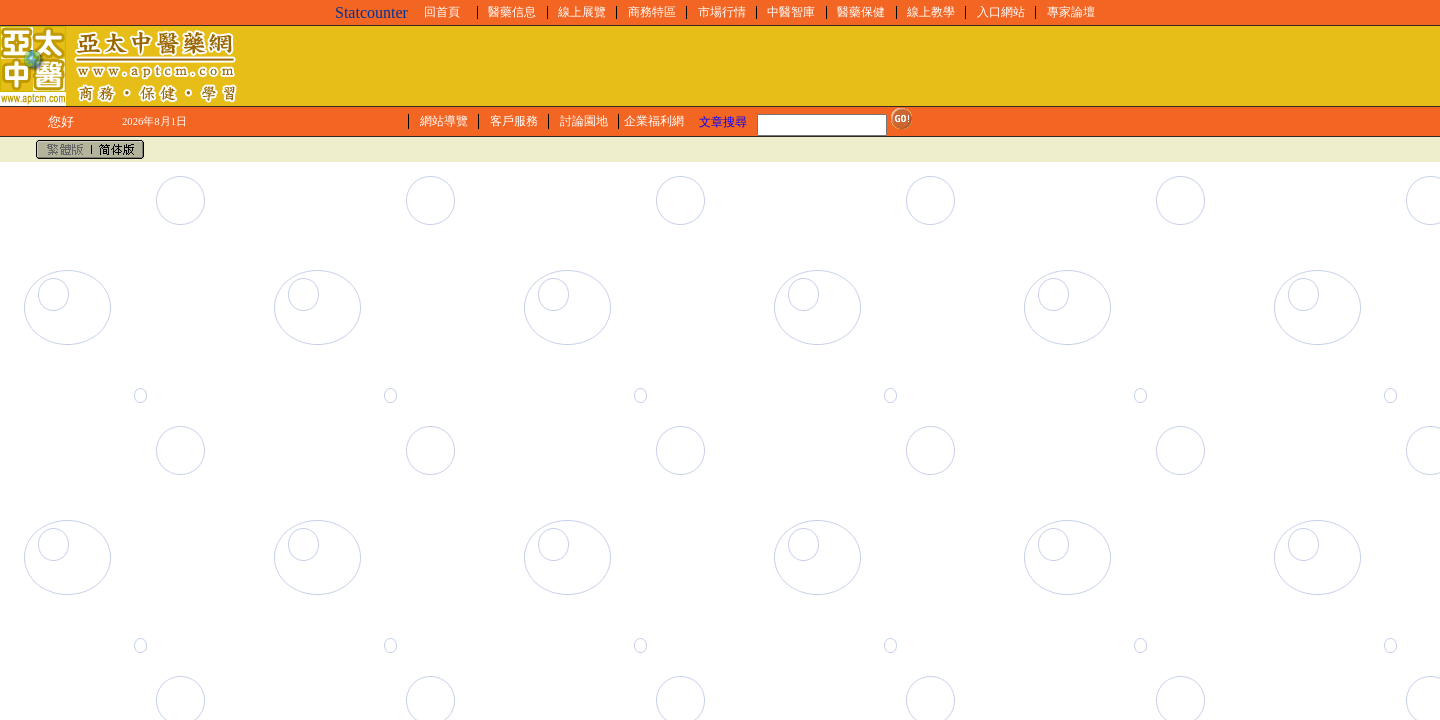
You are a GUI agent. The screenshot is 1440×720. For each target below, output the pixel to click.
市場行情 (722, 12)
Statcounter (371, 12)
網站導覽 (444, 121)
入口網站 (1001, 12)
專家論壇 (1071, 12)
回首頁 (442, 12)
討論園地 (584, 121)
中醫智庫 (791, 12)
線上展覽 (582, 12)
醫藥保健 (861, 12)
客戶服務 (514, 121)
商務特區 (652, 12)
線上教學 (931, 12)
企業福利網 (654, 121)
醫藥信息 (512, 12)
